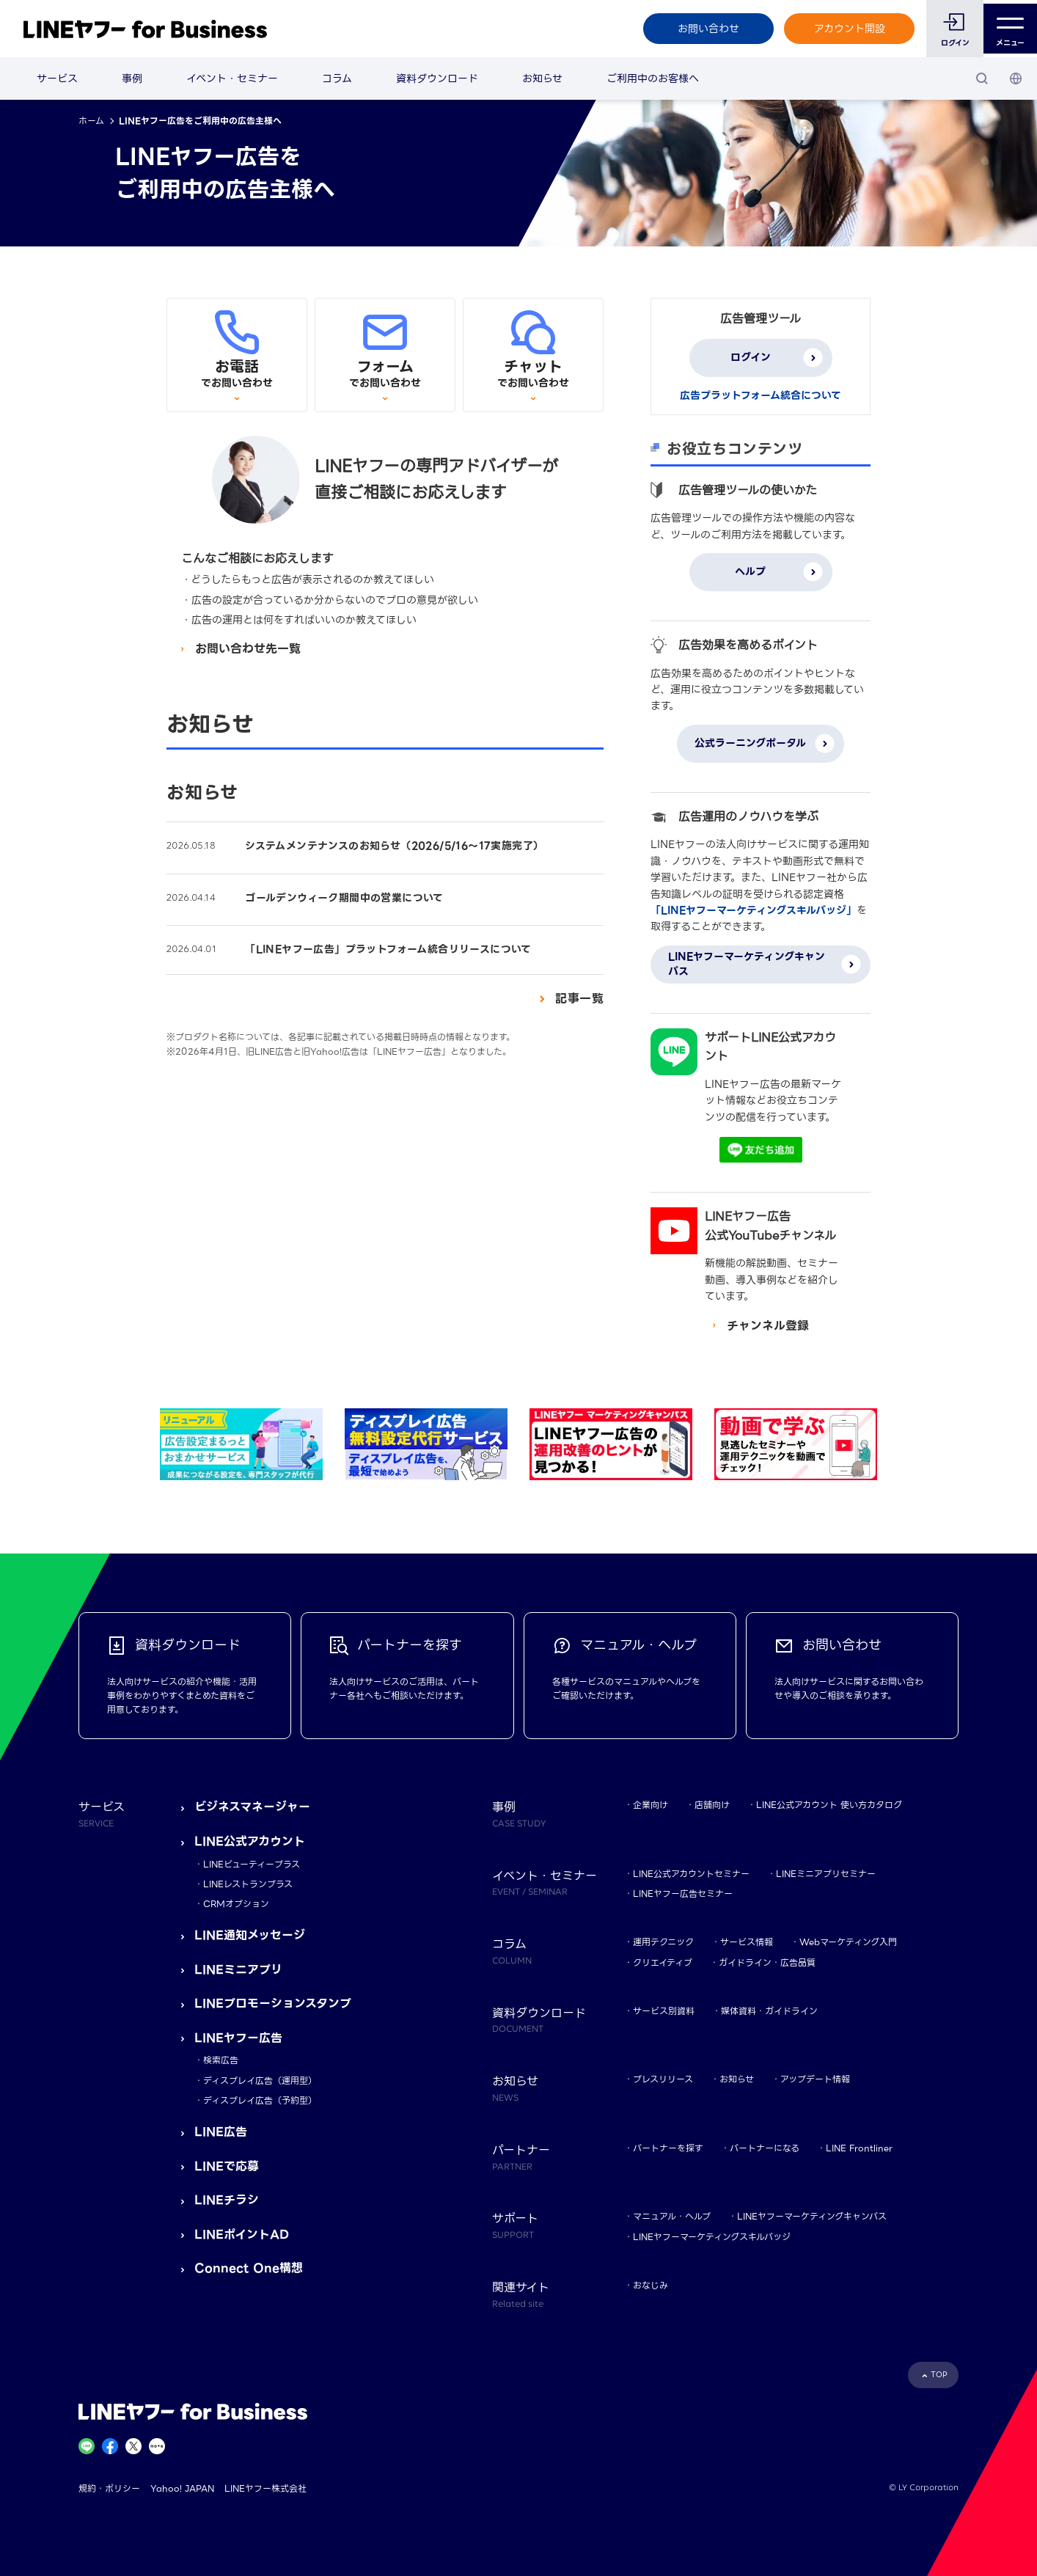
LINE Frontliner (859, 2148)
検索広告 (220, 2060)
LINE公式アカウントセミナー (691, 1874)
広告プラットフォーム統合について (760, 395)
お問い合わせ (705, 29)
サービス (57, 78)
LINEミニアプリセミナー (826, 1874)
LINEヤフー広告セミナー (683, 1893)
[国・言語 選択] (1016, 78)
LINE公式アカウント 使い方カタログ (829, 1805)
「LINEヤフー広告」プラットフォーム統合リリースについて (388, 949)
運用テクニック (663, 1942)
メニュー (1008, 29)
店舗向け (712, 1805)
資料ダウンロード (437, 78)
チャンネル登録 (768, 1326)
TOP (939, 2374)
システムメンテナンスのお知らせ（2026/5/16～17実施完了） (394, 846)
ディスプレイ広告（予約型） (260, 2100)
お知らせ (542, 78)
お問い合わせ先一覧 (248, 649)
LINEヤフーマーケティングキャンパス (812, 2216)
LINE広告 (220, 2132)
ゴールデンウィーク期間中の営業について (344, 898)
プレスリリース (663, 2079)
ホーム (91, 121)
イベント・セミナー (232, 78)
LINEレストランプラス (248, 1884)
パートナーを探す (668, 2148)
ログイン (951, 43)
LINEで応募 (226, 2166)
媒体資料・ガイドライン (769, 2011)
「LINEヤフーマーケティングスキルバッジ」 (754, 910)
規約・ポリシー (109, 2488)
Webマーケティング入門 (848, 1942)
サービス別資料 (664, 2011)
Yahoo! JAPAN (182, 2488)
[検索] (982, 78)
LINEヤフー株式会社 (265, 2488)
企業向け (650, 1805)
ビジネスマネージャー (252, 1807)
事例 (132, 78)
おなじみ (650, 2285)
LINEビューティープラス (251, 1864)
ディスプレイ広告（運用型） (260, 2080)
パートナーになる (764, 2148)
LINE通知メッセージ (249, 1935)
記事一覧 (579, 998)
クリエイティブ (662, 1962)
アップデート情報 (815, 2079)
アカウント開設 (846, 29)
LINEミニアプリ (238, 1970)
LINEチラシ (226, 2200)
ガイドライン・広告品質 (767, 1962)
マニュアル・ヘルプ (672, 2216)
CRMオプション (236, 1904)
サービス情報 (746, 1942)
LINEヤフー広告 (238, 2038)
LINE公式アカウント (249, 1841)
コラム (337, 78)
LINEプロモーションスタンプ (272, 2003)
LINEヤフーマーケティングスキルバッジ (712, 2237)
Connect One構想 (248, 2268)
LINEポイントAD (241, 2234)
